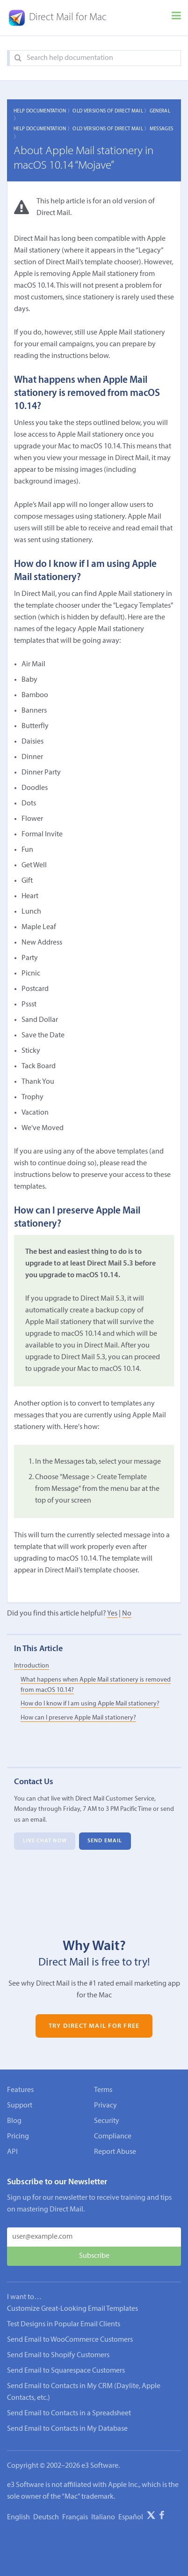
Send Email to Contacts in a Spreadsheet (69, 2413)
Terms (103, 2090)
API (12, 2152)
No (126, 1613)
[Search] (18, 58)
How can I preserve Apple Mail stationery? (78, 1717)
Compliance (112, 2136)
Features (20, 2090)
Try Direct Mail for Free (94, 2026)
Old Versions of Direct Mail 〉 (110, 111)
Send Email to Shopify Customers (58, 2355)
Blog (14, 2121)
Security (106, 2121)
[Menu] (176, 18)
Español (130, 2517)
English (18, 2517)
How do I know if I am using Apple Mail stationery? (90, 1703)
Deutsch (46, 2517)
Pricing (18, 2136)
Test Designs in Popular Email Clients (63, 2324)
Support (19, 2105)
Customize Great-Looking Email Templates (72, 2309)
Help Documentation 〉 (43, 111)
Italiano (103, 2517)
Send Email (104, 1841)
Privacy (105, 2105)
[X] (151, 2517)
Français (75, 2517)
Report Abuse (115, 2152)
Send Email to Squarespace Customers (66, 2371)
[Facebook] (162, 2517)
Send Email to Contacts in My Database (67, 2429)
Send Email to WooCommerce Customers (70, 2340)
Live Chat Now (45, 1841)
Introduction (31, 1665)
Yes (112, 1613)
